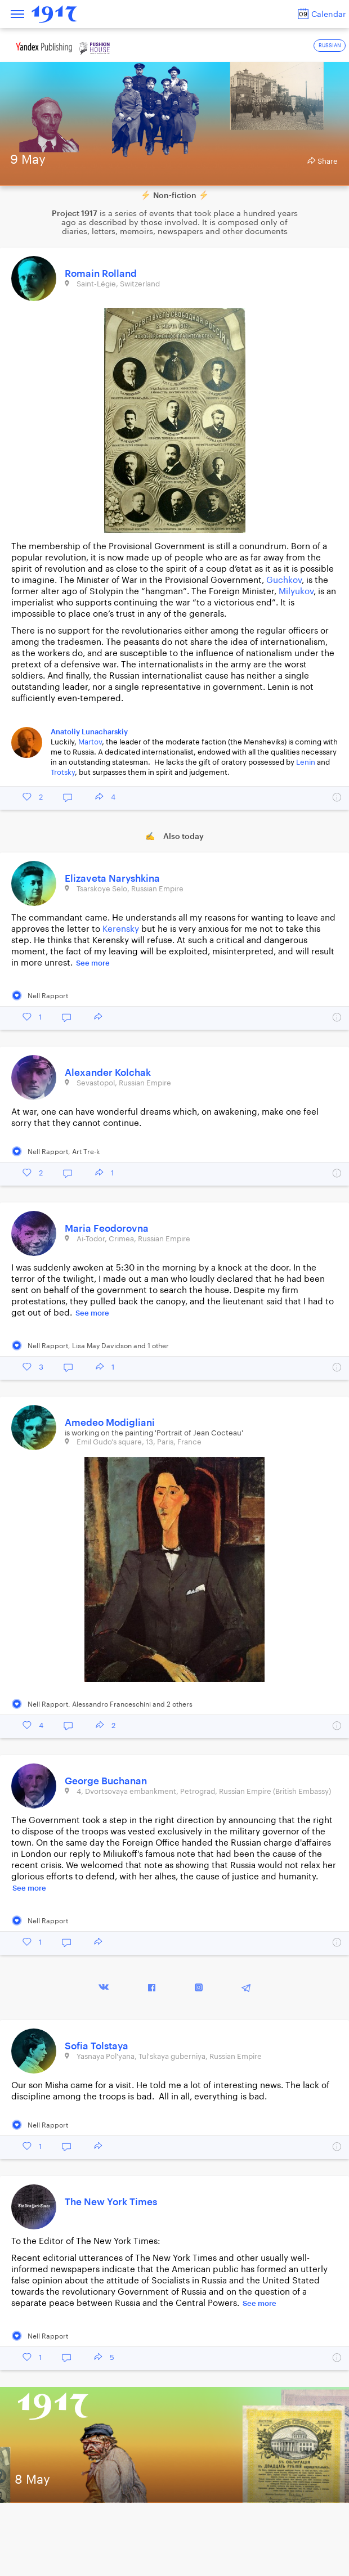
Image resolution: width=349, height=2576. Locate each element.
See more (93, 963)
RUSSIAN (330, 45)
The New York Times (111, 2202)
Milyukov (296, 591)
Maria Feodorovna (107, 1228)
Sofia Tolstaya (96, 2046)
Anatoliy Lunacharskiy (89, 731)
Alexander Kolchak (108, 1073)
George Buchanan (106, 1781)
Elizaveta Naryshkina (112, 878)
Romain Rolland (101, 274)
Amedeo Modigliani (110, 1423)
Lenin (305, 762)
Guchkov (284, 580)
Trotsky (63, 772)
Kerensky (120, 929)
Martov (90, 742)
